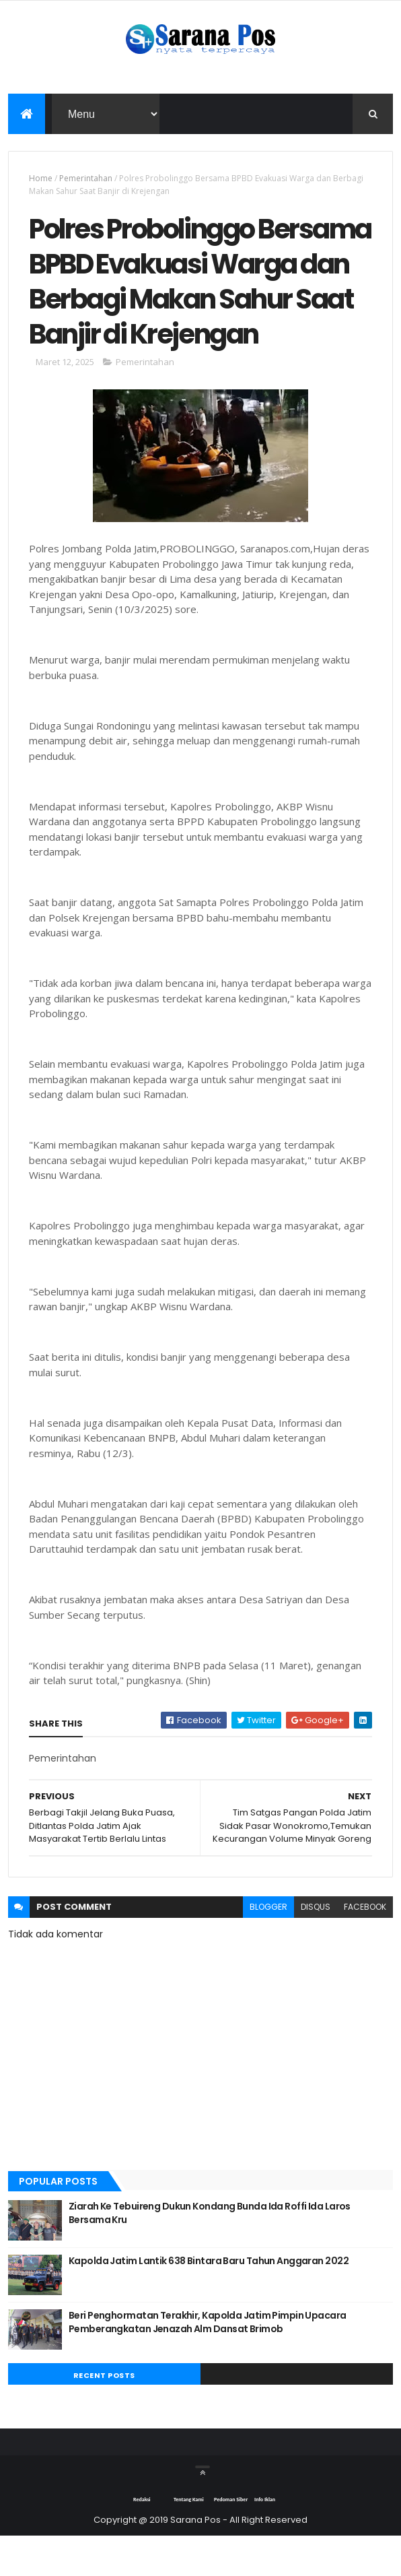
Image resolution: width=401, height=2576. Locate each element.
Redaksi (142, 2539)
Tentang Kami (189, 2539)
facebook (365, 1946)
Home (40, 179)
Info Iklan (264, 2539)
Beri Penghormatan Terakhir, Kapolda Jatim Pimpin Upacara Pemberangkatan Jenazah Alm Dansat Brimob (208, 2361)
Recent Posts (104, 2415)
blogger (268, 1946)
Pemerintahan (85, 179)
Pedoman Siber (231, 2539)
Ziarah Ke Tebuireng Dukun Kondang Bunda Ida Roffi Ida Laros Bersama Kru (210, 2252)
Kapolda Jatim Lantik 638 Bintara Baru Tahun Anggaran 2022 (209, 2300)
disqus (315, 1946)
